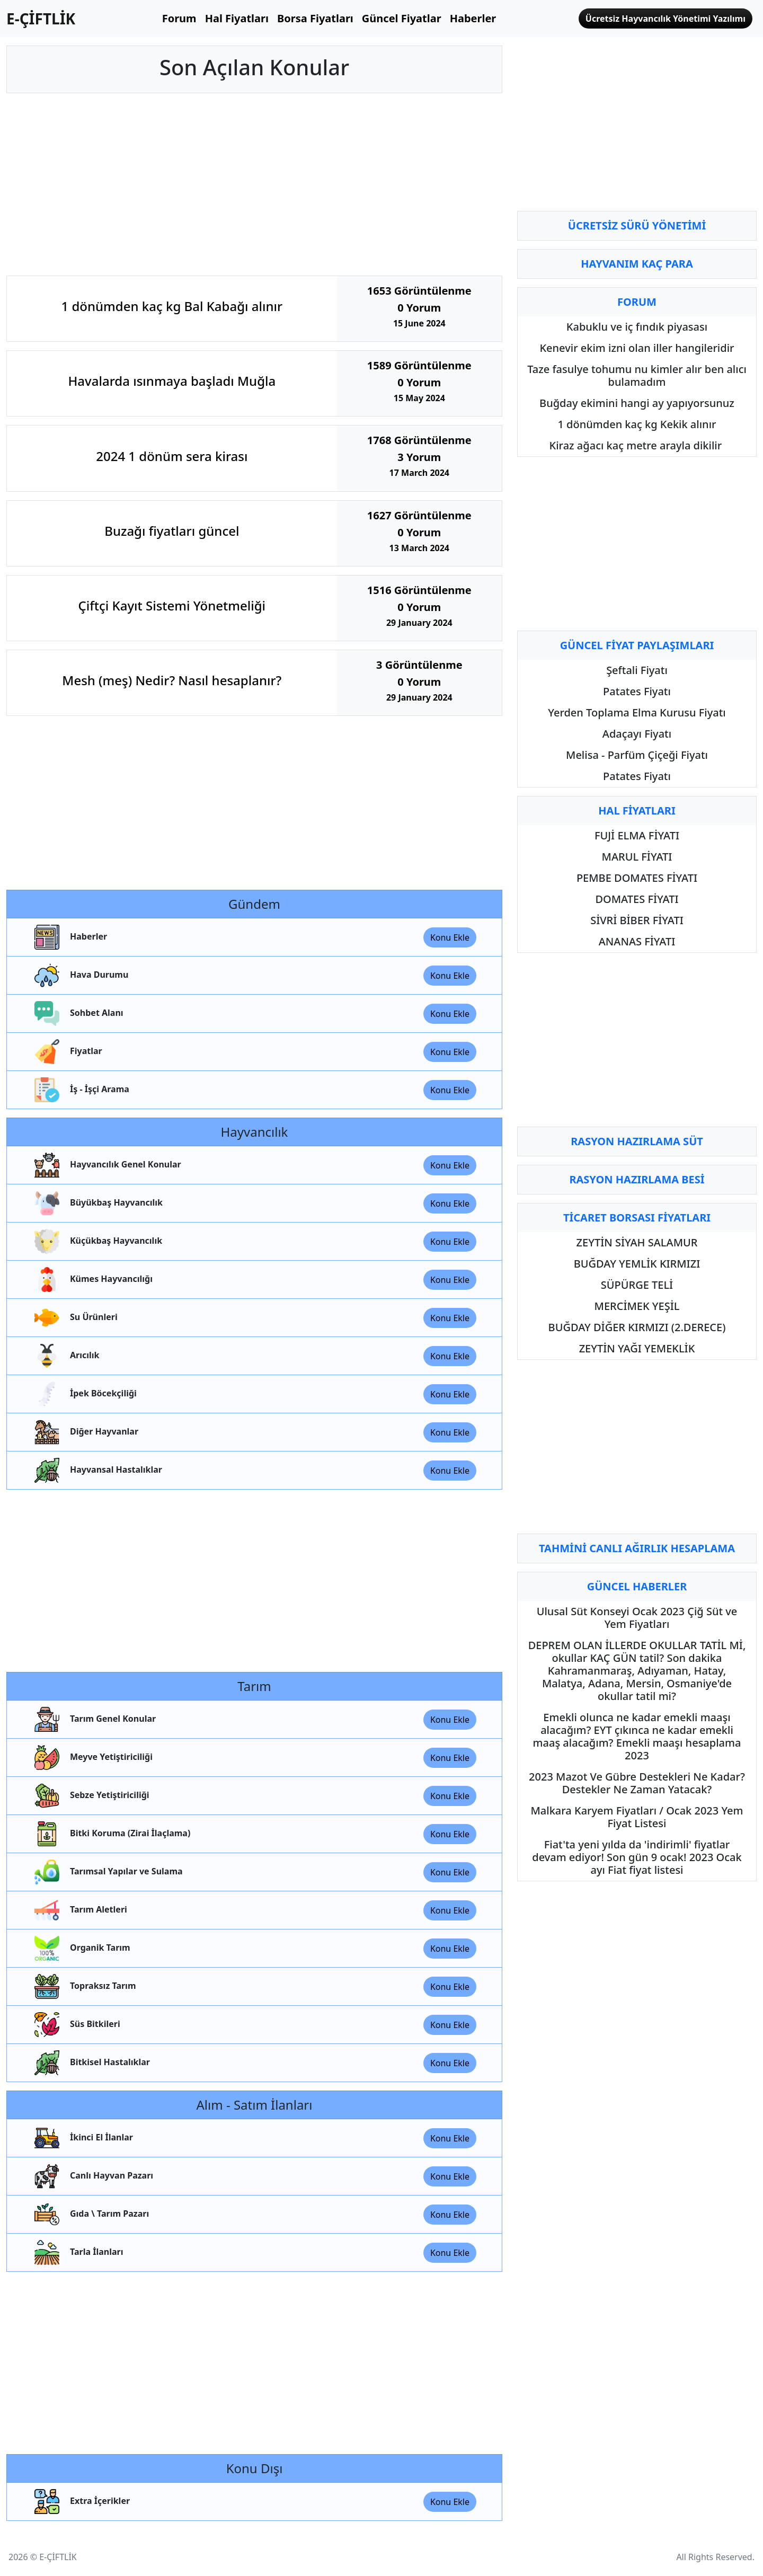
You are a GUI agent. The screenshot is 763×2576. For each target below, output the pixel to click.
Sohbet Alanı (77, 1013)
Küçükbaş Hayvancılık (97, 1241)
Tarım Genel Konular (94, 1719)
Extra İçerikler (81, 2501)
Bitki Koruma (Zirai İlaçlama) (111, 1833)
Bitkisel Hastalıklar (91, 2062)
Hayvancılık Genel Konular (106, 1165)
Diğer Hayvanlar (85, 1432)
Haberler (473, 18)
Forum (179, 18)
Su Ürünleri (75, 1317)
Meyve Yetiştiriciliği (92, 1757)
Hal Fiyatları (237, 18)
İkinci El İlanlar (82, 2138)
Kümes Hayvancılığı (92, 1279)
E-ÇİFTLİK (40, 18)
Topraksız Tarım (84, 1986)
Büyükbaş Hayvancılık (97, 1203)
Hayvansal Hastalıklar (97, 1470)
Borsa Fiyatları (315, 18)
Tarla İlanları (77, 2252)
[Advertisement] (254, 184)
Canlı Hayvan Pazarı (92, 2176)
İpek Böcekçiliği (84, 1394)
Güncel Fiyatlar (401, 18)
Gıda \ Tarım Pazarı (90, 2214)
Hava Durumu (80, 975)
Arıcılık (66, 1355)
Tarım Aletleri (79, 1910)
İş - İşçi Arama (80, 1089)
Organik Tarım (81, 1948)
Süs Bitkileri (76, 2024)
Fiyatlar (67, 1051)
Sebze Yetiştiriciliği (90, 1795)
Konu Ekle (449, 937)
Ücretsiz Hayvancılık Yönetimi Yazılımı (665, 18)
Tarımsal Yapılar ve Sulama (107, 1872)
